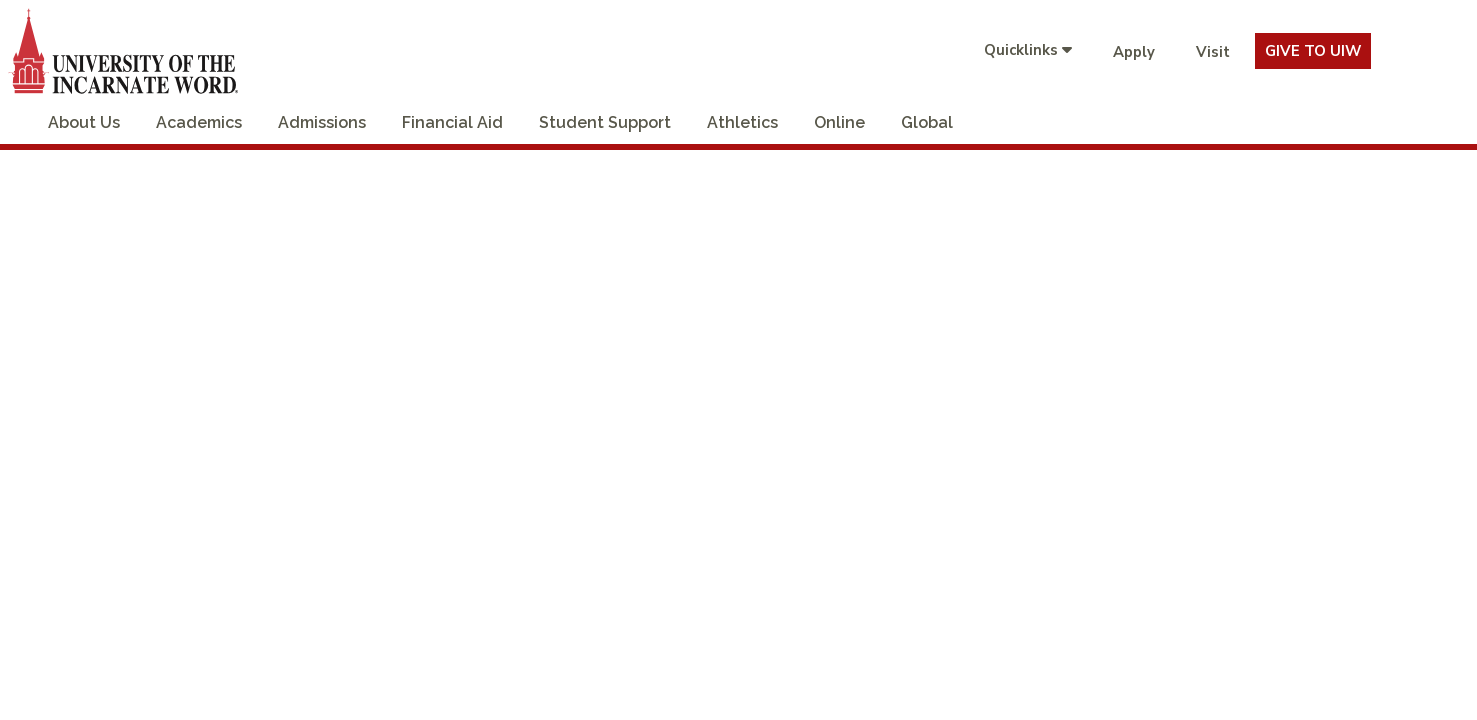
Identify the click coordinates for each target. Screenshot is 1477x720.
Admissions (322, 122)
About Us (84, 122)
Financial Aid (452, 122)
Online (839, 122)
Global (927, 122)
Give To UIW (1313, 51)
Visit (1213, 52)
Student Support (605, 122)
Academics (199, 122)
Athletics (742, 122)
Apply (1134, 52)
